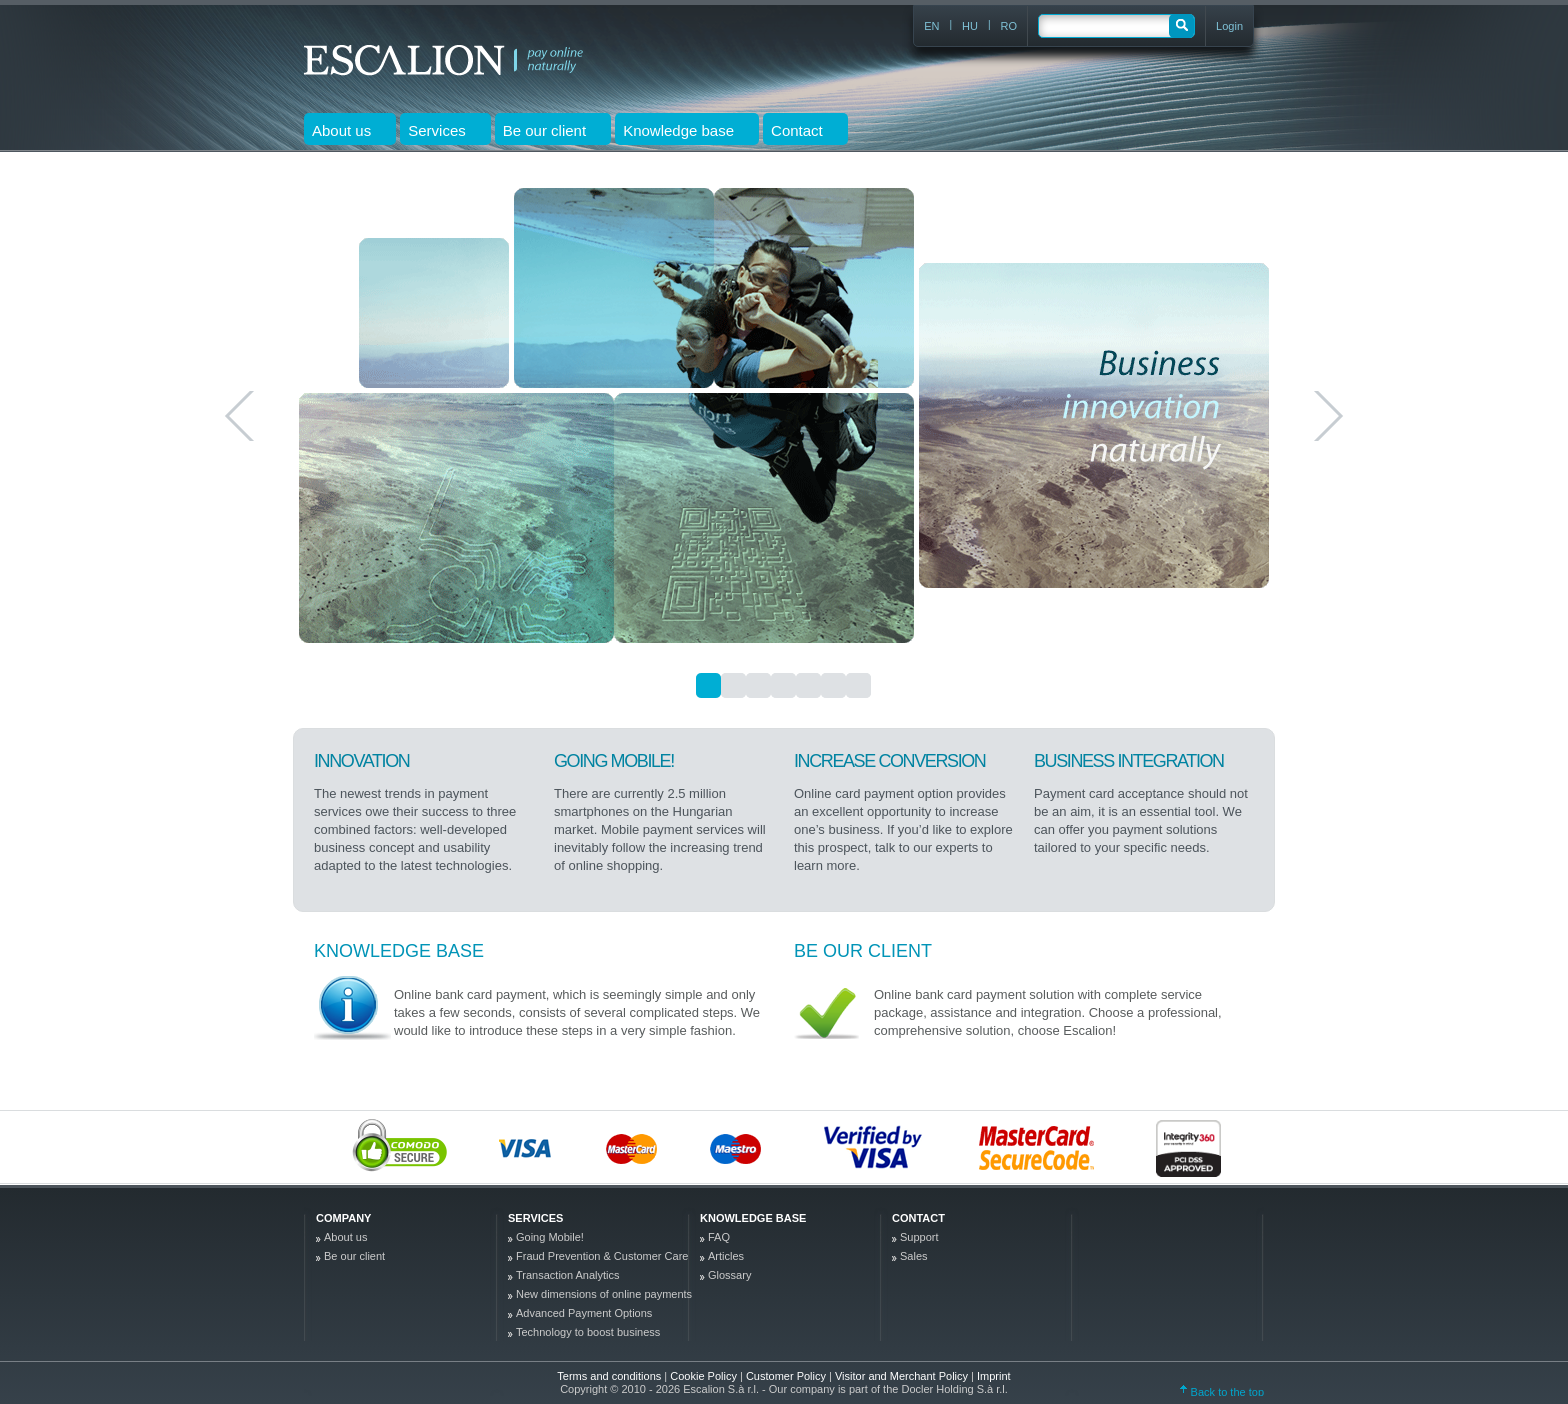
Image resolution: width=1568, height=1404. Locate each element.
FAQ (719, 1237)
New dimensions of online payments (604, 1294)
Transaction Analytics (568, 1275)
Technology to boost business (588, 1332)
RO (1009, 26)
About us (345, 1237)
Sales (914, 1256)
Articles (726, 1256)
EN (931, 26)
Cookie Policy (705, 1376)
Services (535, 1218)
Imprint (994, 1376)
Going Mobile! (550, 1237)
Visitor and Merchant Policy (903, 1376)
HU (970, 26)
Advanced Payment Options (584, 1313)
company (343, 1218)
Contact (918, 1218)
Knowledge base (399, 951)
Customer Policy (787, 1376)
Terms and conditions (609, 1376)
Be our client (863, 951)
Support (919, 1237)
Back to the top (1222, 1392)
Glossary (729, 1275)
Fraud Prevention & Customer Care (602, 1256)
